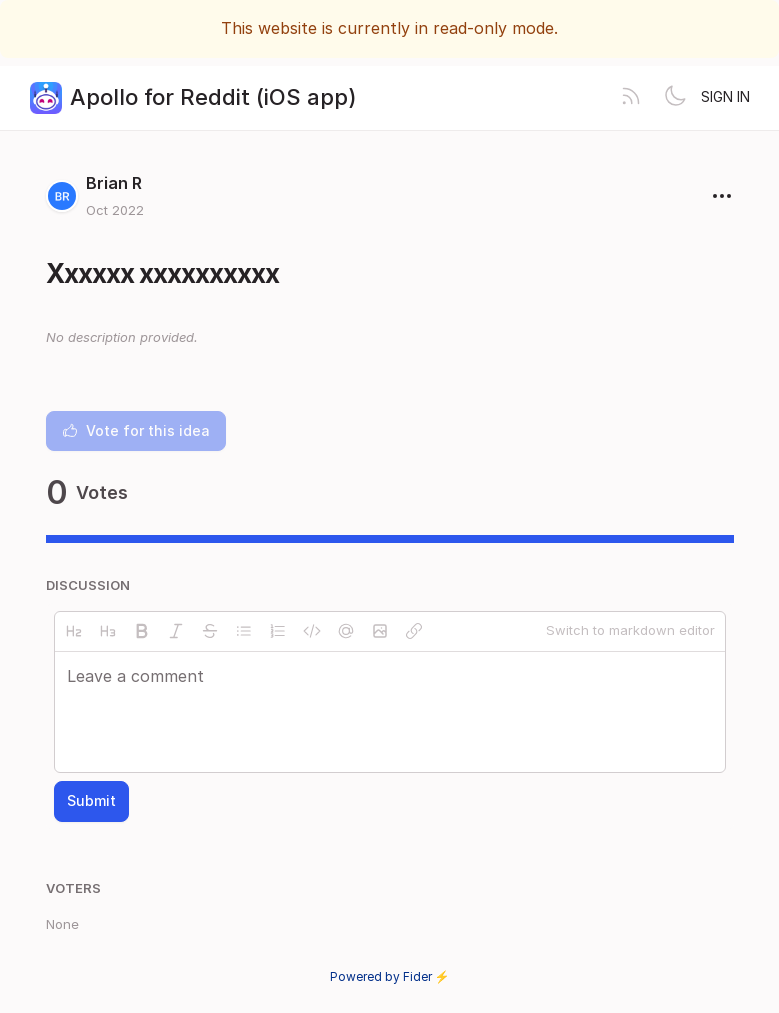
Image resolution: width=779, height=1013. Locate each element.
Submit (91, 800)
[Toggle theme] (675, 98)
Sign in (725, 96)
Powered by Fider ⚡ (390, 976)
